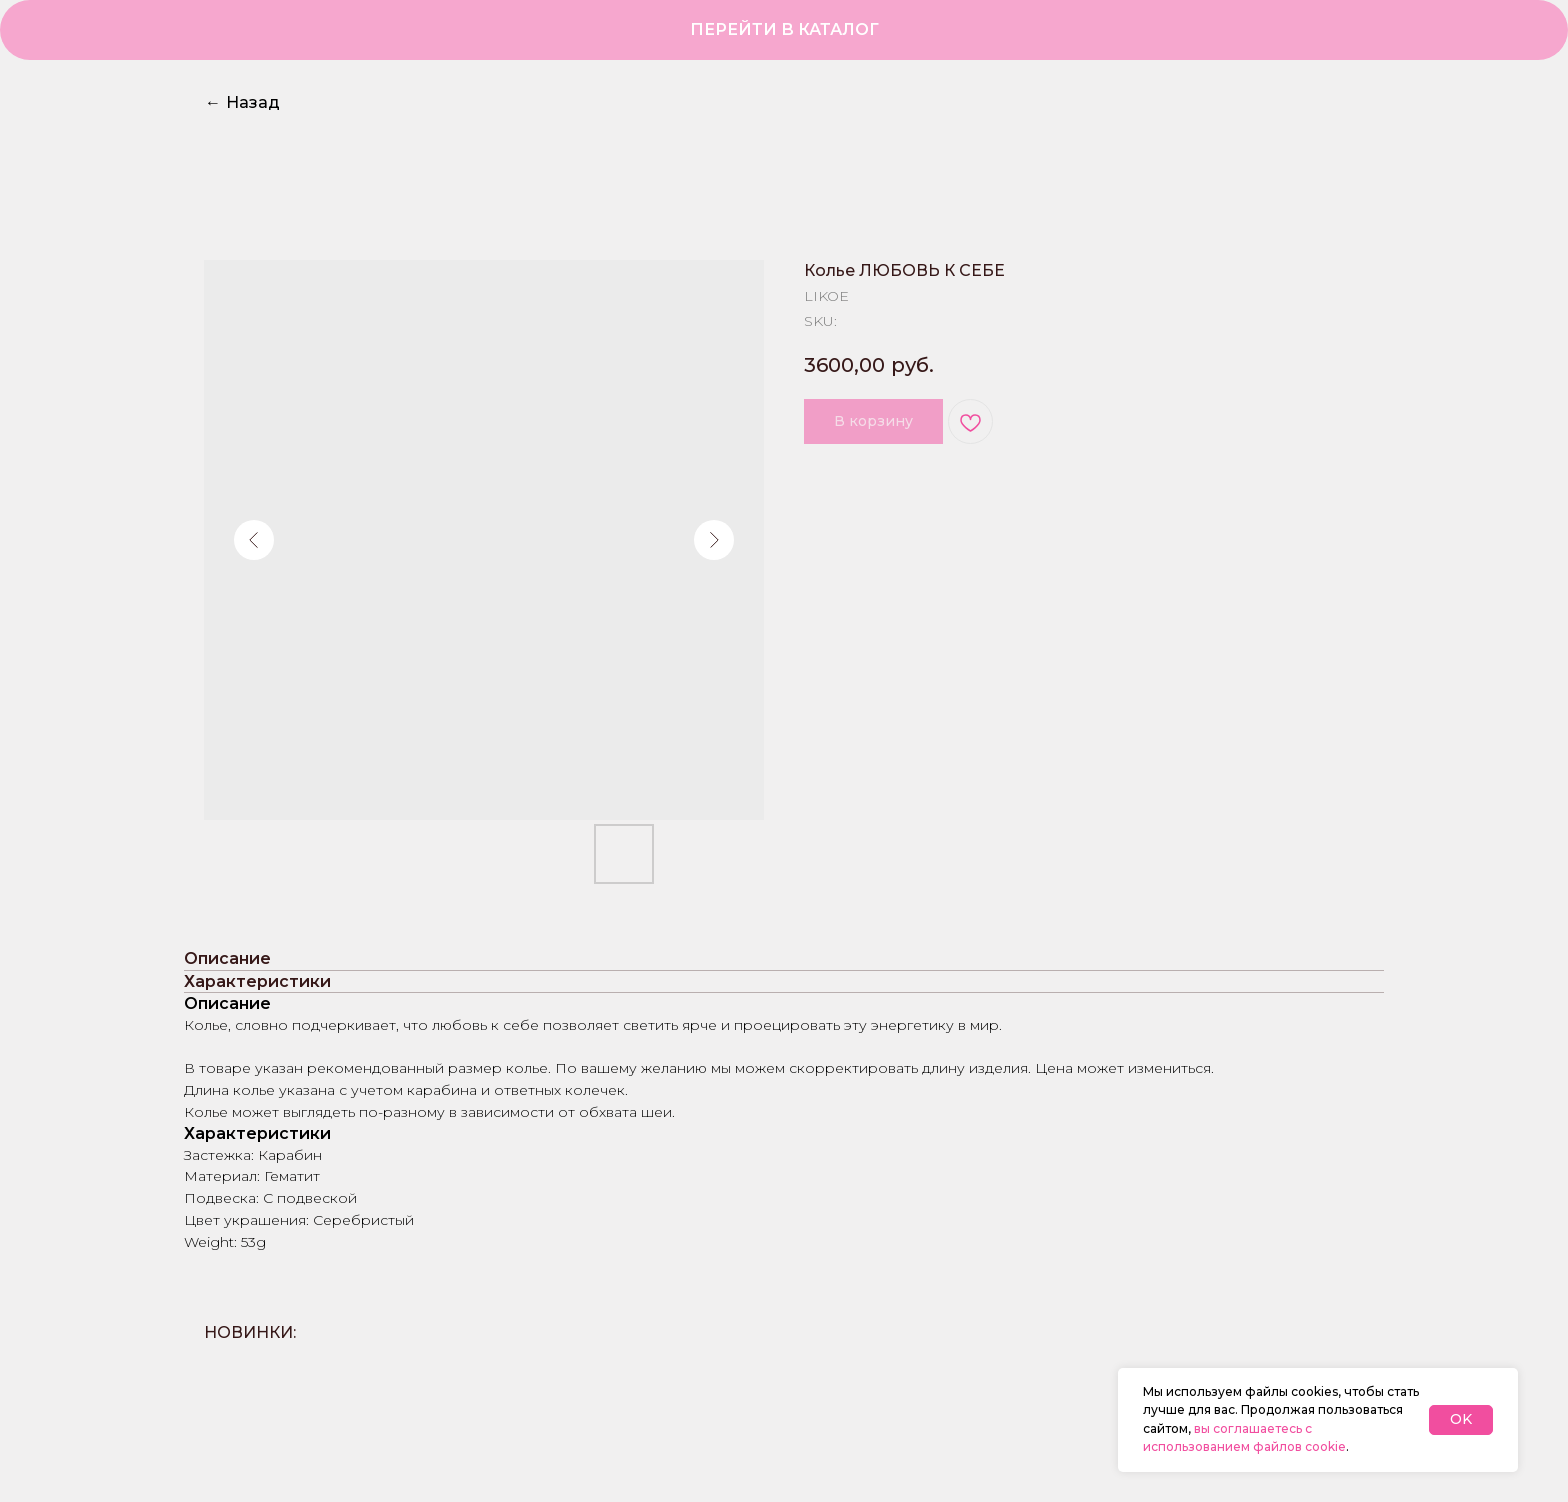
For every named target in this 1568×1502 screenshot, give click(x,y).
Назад (242, 102)
